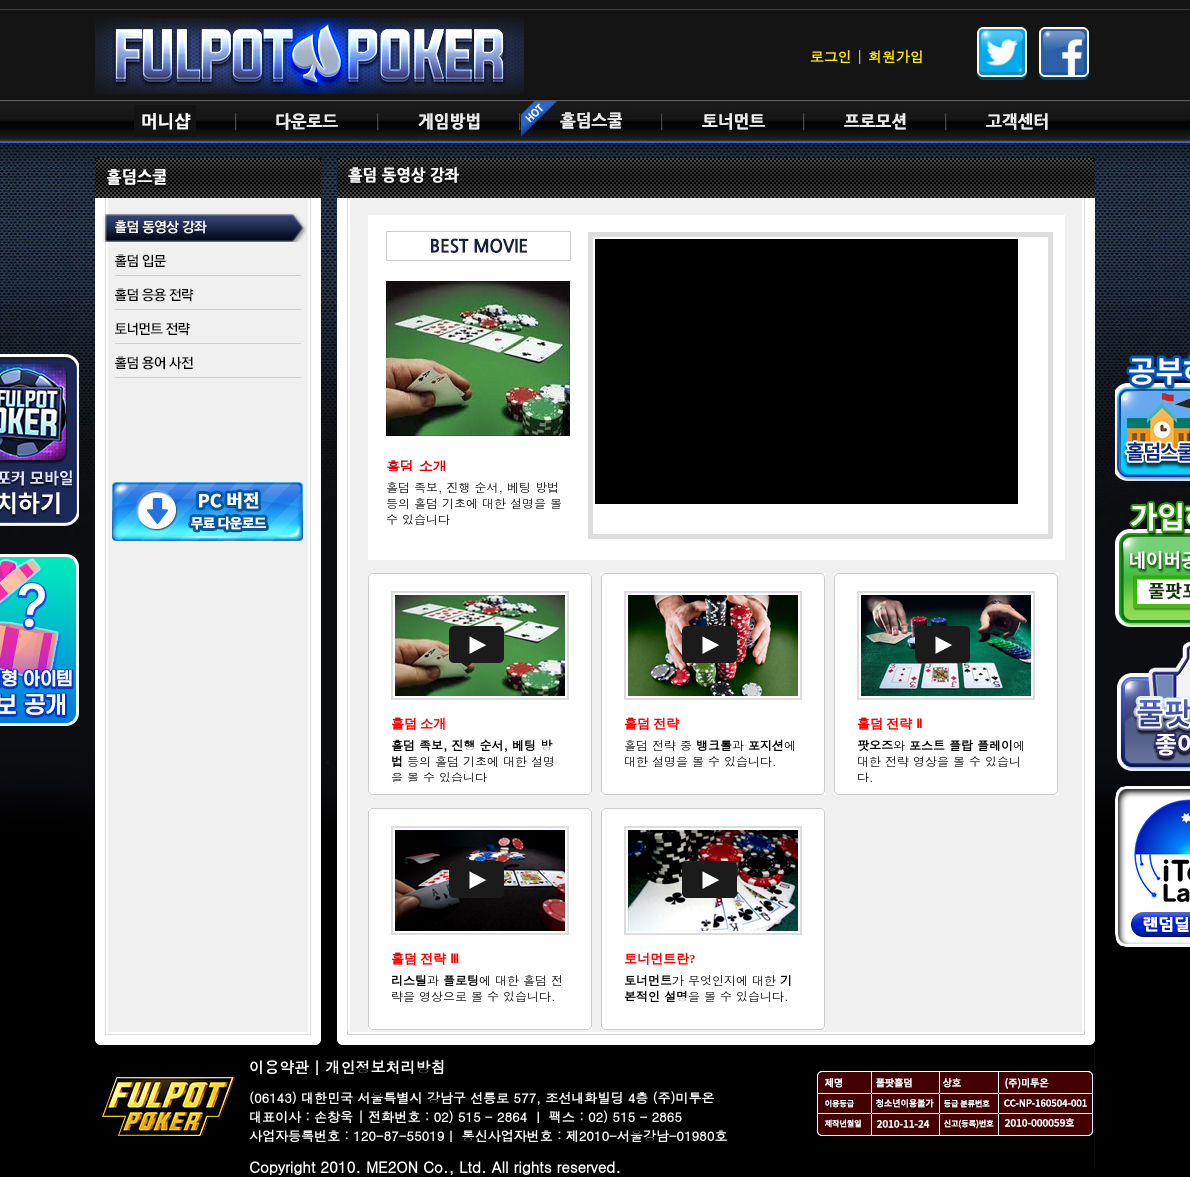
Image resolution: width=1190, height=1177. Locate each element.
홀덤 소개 (418, 723)
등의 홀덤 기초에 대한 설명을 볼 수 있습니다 (473, 760)
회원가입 (896, 56)
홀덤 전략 (651, 723)
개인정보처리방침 (386, 1066)
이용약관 (279, 1066)
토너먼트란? (660, 958)
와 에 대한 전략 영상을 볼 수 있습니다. (941, 760)
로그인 (831, 56)
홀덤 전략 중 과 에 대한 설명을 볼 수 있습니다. (710, 752)
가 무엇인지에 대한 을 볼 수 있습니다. (708, 987)
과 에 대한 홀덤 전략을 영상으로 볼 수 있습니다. (477, 987)
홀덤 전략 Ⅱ (889, 723)
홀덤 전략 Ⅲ (425, 958)
